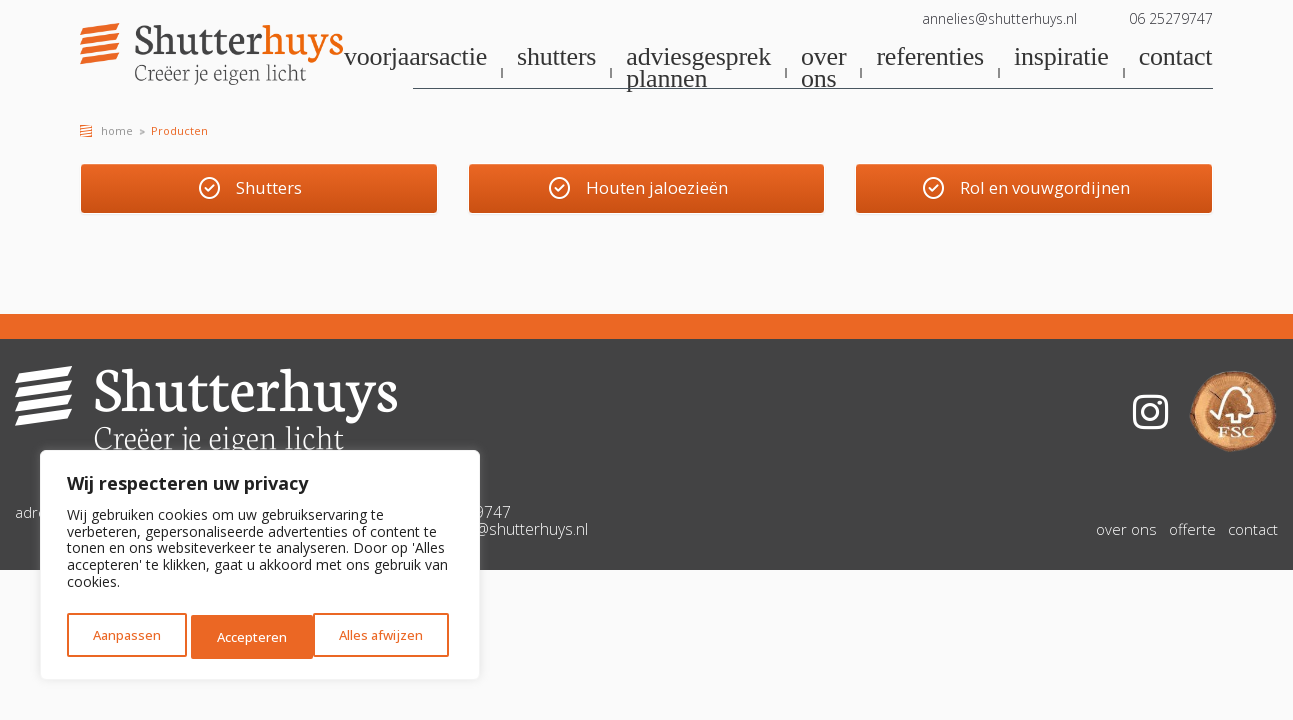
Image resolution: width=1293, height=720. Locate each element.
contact (1176, 58)
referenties (930, 58)
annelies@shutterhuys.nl (999, 19)
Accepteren (393, 636)
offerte (1192, 541)
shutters (556, 58)
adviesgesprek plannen (698, 69)
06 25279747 (1171, 19)
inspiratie (1061, 58)
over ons (823, 69)
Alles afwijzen (258, 636)
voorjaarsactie (415, 58)
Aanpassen (125, 636)
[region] (260, 569)
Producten (179, 130)
